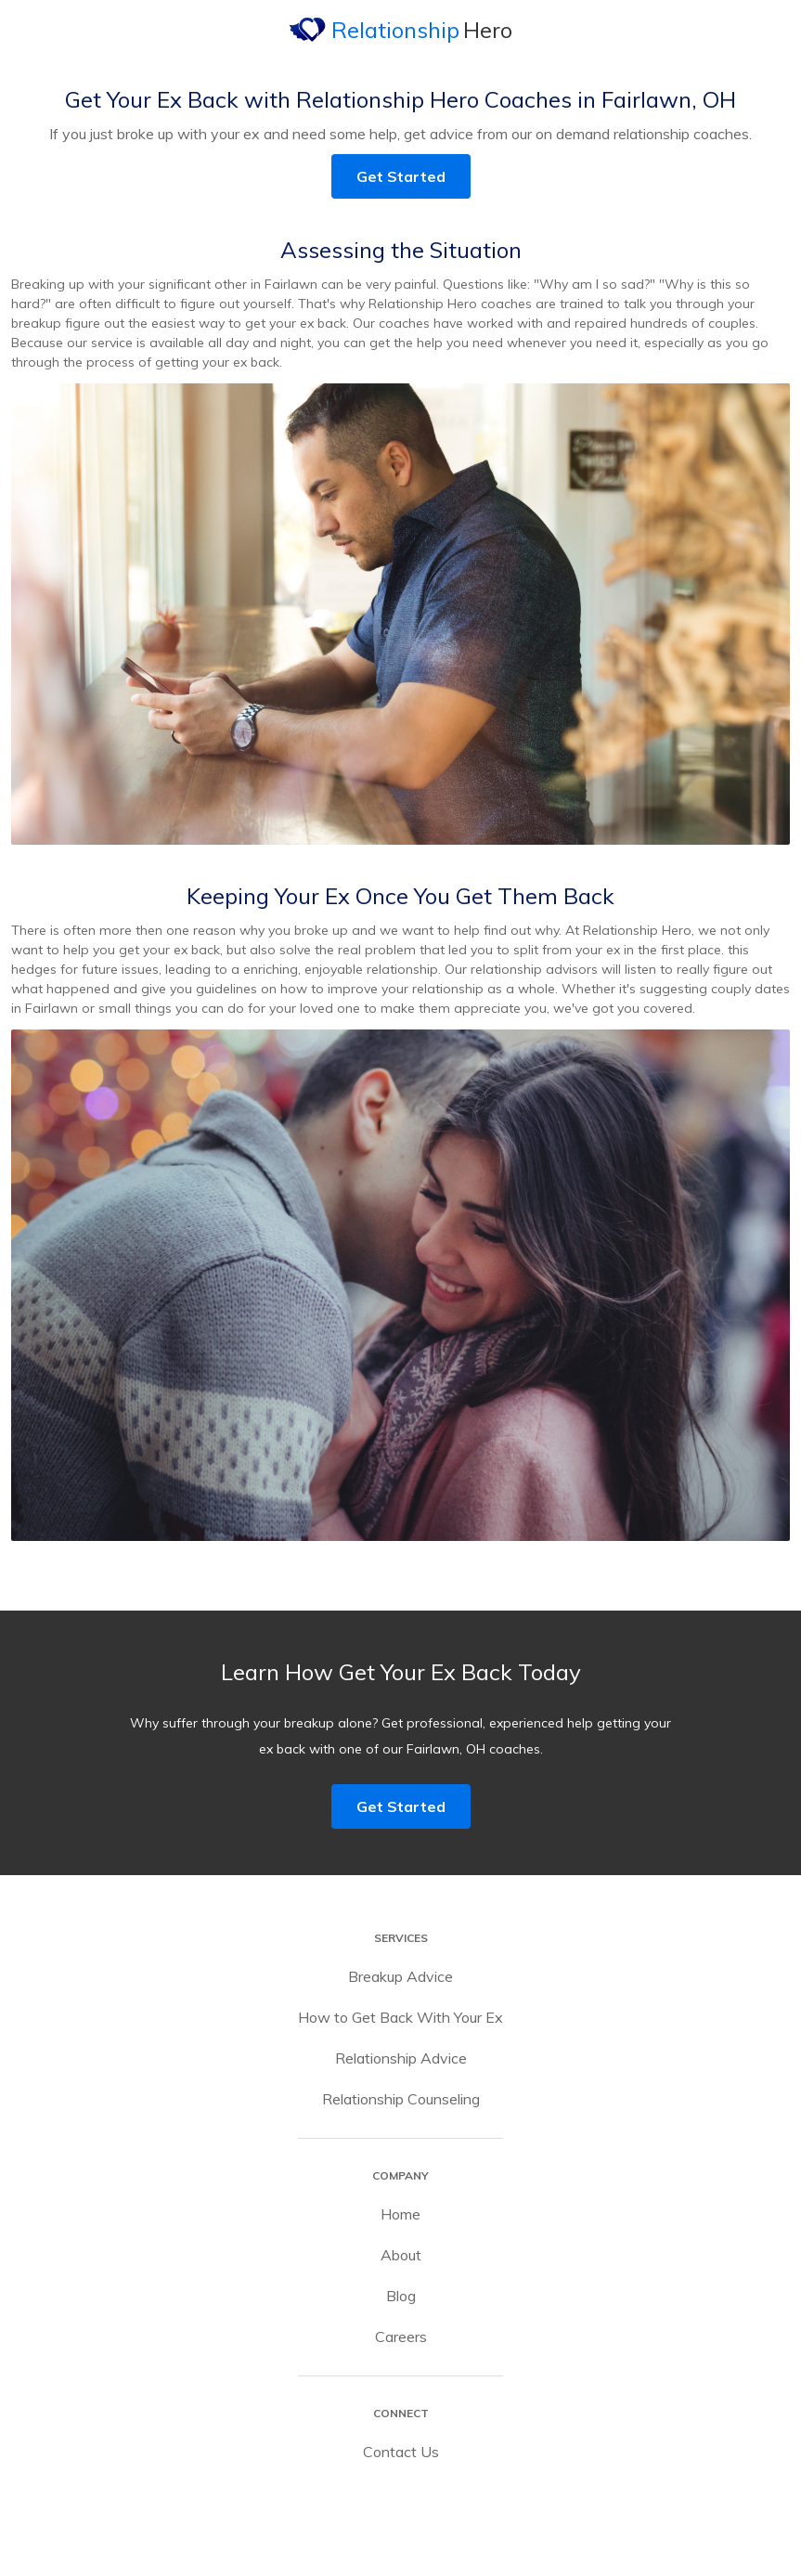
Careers (401, 2336)
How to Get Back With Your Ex (400, 2017)
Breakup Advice (400, 1976)
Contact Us (401, 2451)
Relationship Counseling (401, 2099)
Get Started (401, 176)
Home (400, 2214)
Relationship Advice (401, 2058)
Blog (401, 2295)
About (401, 2255)
